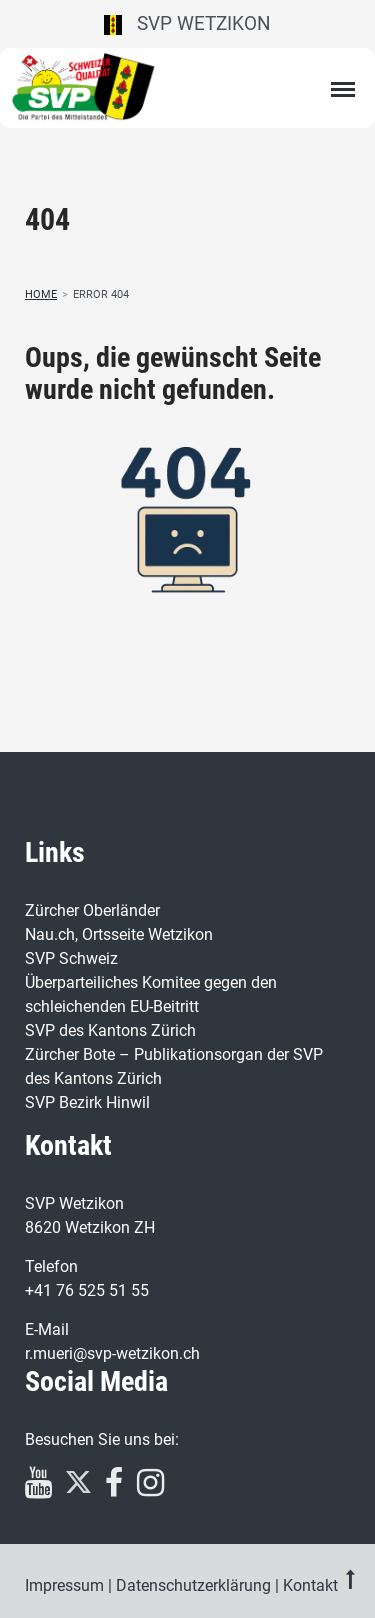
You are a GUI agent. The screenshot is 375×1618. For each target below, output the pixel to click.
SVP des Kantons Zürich (110, 1030)
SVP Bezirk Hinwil (87, 1102)
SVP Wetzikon (187, 23)
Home (41, 294)
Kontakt (310, 1585)
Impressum (64, 1585)
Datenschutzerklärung (193, 1585)
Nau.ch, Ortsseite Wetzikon (119, 934)
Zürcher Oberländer (92, 910)
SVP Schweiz (71, 958)
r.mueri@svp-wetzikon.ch (112, 1353)
